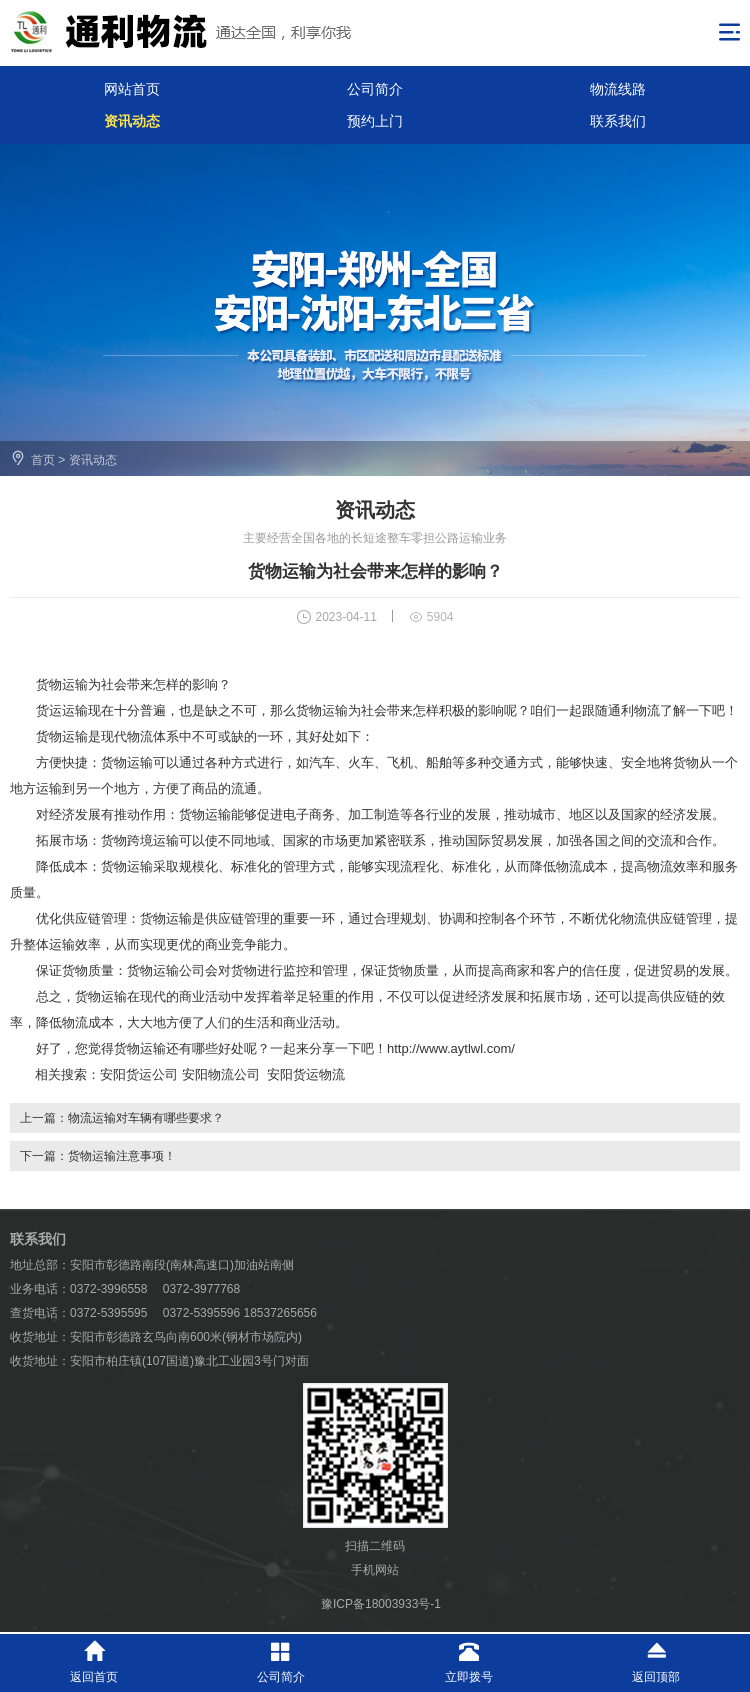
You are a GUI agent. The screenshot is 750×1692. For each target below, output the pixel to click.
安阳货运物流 (306, 1074)
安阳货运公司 (139, 1074)
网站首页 (132, 89)
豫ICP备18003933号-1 (381, 1604)
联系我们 (618, 121)
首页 (43, 460)
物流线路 (618, 89)
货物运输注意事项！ (122, 1156)
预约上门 (375, 121)
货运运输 (62, 710)
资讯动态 (132, 121)
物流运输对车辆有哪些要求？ (146, 1118)
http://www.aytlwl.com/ (451, 1048)
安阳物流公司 (221, 1074)
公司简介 (375, 89)
